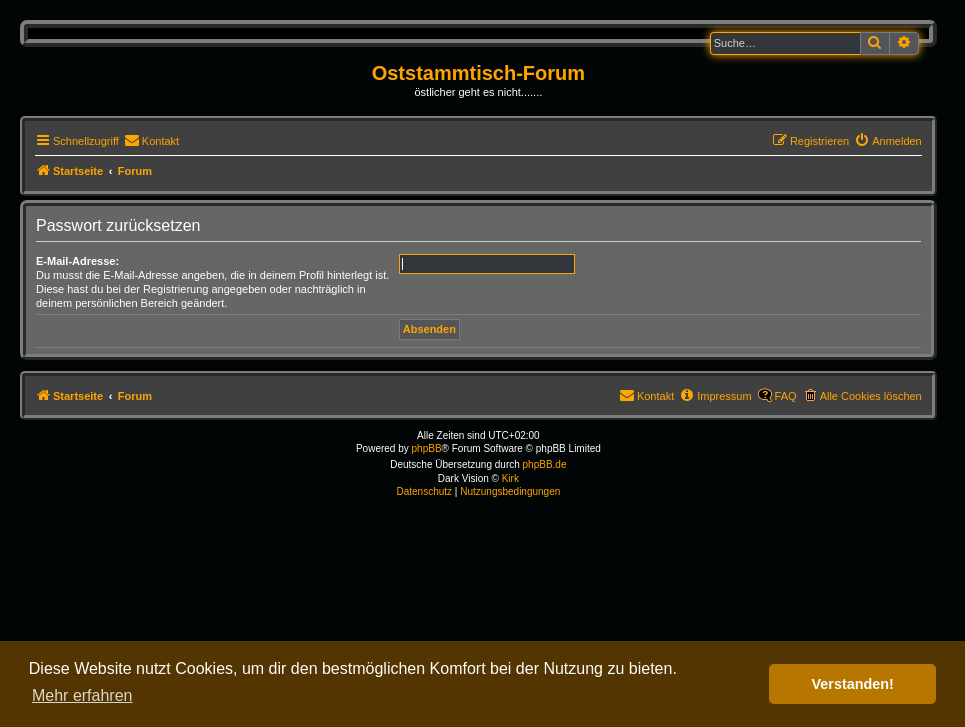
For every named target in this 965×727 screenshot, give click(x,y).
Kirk (510, 478)
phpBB (427, 448)
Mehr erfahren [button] (82, 695)
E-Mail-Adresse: (77, 261)
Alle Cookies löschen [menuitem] (871, 396)
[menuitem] (151, 141)
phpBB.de (545, 464)
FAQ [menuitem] (786, 396)
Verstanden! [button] (853, 684)
